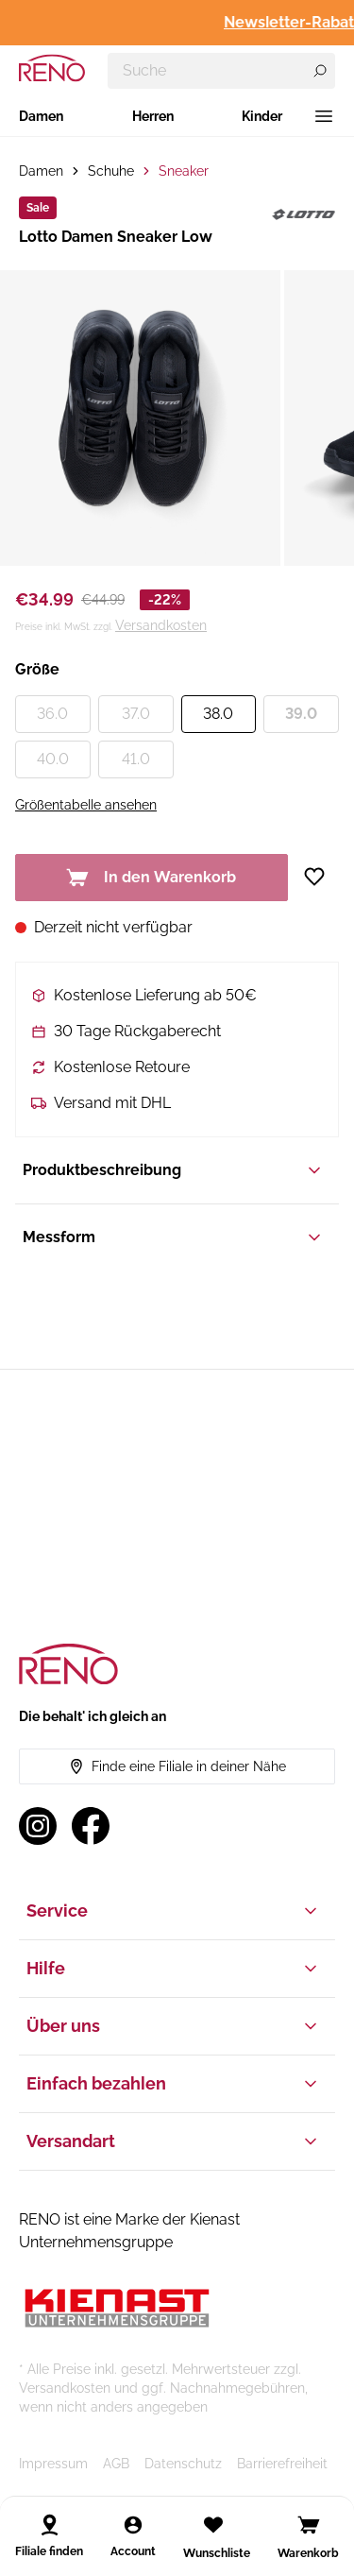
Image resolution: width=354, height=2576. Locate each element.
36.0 (52, 714)
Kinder (262, 116)
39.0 (301, 714)
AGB (116, 2463)
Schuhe (111, 171)
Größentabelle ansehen (86, 804)
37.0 (136, 714)
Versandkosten (161, 625)
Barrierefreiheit (282, 2463)
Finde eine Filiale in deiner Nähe (177, 1766)
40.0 (53, 759)
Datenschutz (183, 2463)
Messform (173, 1237)
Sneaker (184, 171)
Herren (153, 116)
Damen (41, 116)
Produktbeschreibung (173, 1170)
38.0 (218, 714)
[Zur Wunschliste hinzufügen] (321, 876)
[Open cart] (308, 2525)
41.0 (136, 759)
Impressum (53, 2463)
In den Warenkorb (151, 877)
